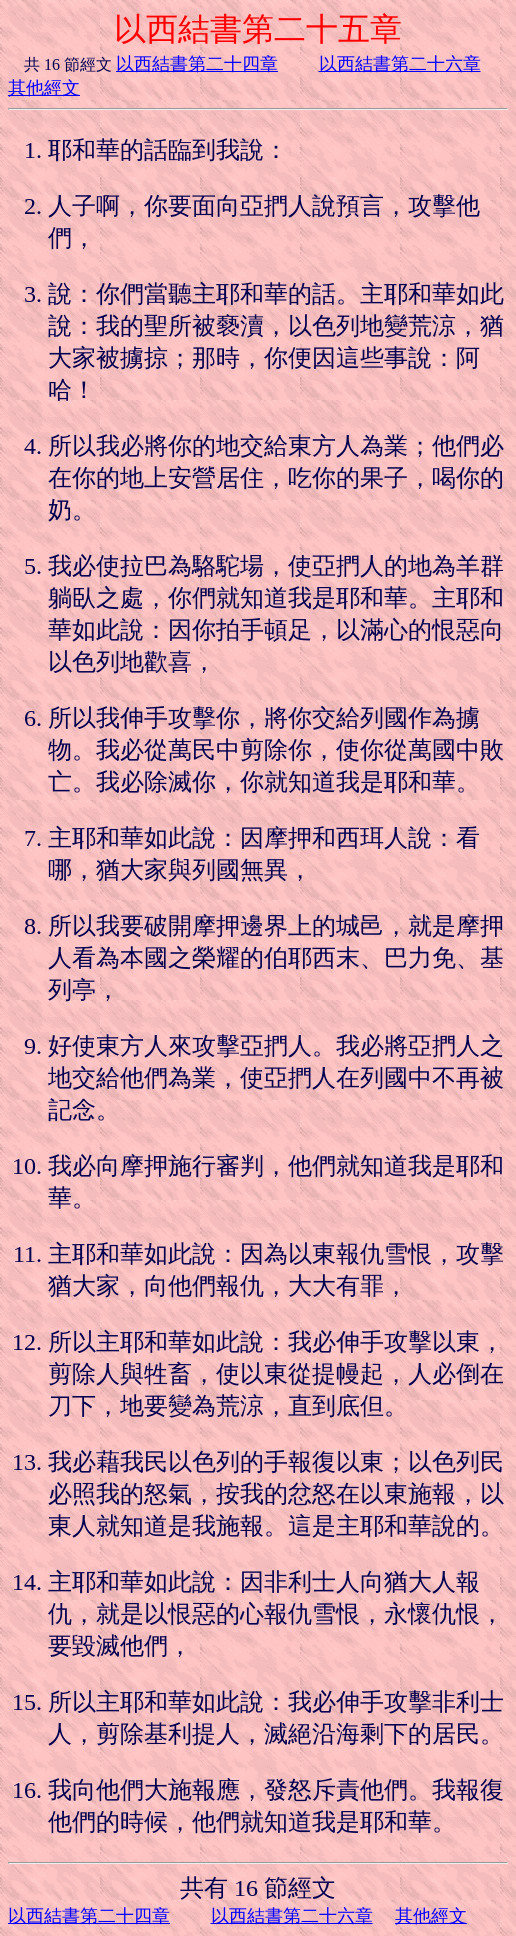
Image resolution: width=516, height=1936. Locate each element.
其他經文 (44, 88)
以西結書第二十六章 (400, 64)
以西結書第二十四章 (197, 64)
